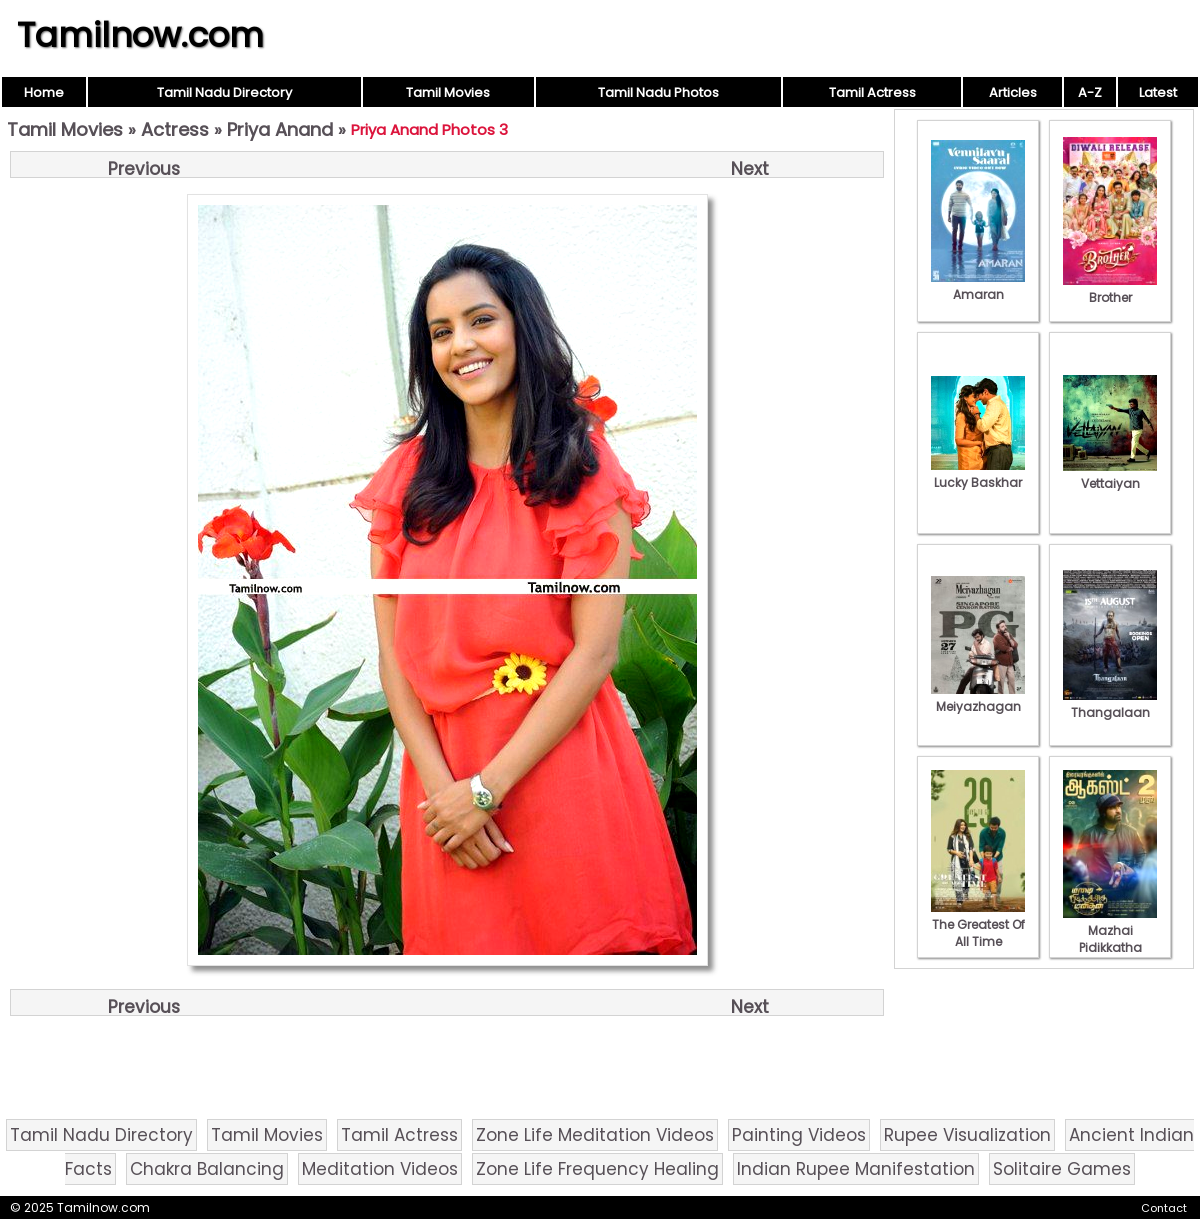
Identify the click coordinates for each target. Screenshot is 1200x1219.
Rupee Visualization (967, 1135)
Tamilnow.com (140, 35)
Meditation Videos (380, 1169)
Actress (175, 129)
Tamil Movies (448, 92)
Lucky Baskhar (978, 474)
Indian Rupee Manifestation (856, 1169)
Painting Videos (799, 1135)
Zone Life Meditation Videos (595, 1135)
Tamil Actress (872, 92)
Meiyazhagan (978, 698)
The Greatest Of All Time (978, 924)
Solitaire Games (1062, 1169)
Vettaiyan (1110, 475)
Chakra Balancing (207, 1169)
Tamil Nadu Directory (224, 92)
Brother (1110, 289)
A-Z (1090, 92)
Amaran (978, 286)
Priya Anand (280, 129)
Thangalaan (1110, 704)
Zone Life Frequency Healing (597, 1169)
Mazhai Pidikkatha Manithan (1110, 939)
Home (44, 92)
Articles (1013, 92)
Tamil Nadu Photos (658, 92)
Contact (1164, 1208)
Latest (1158, 92)
